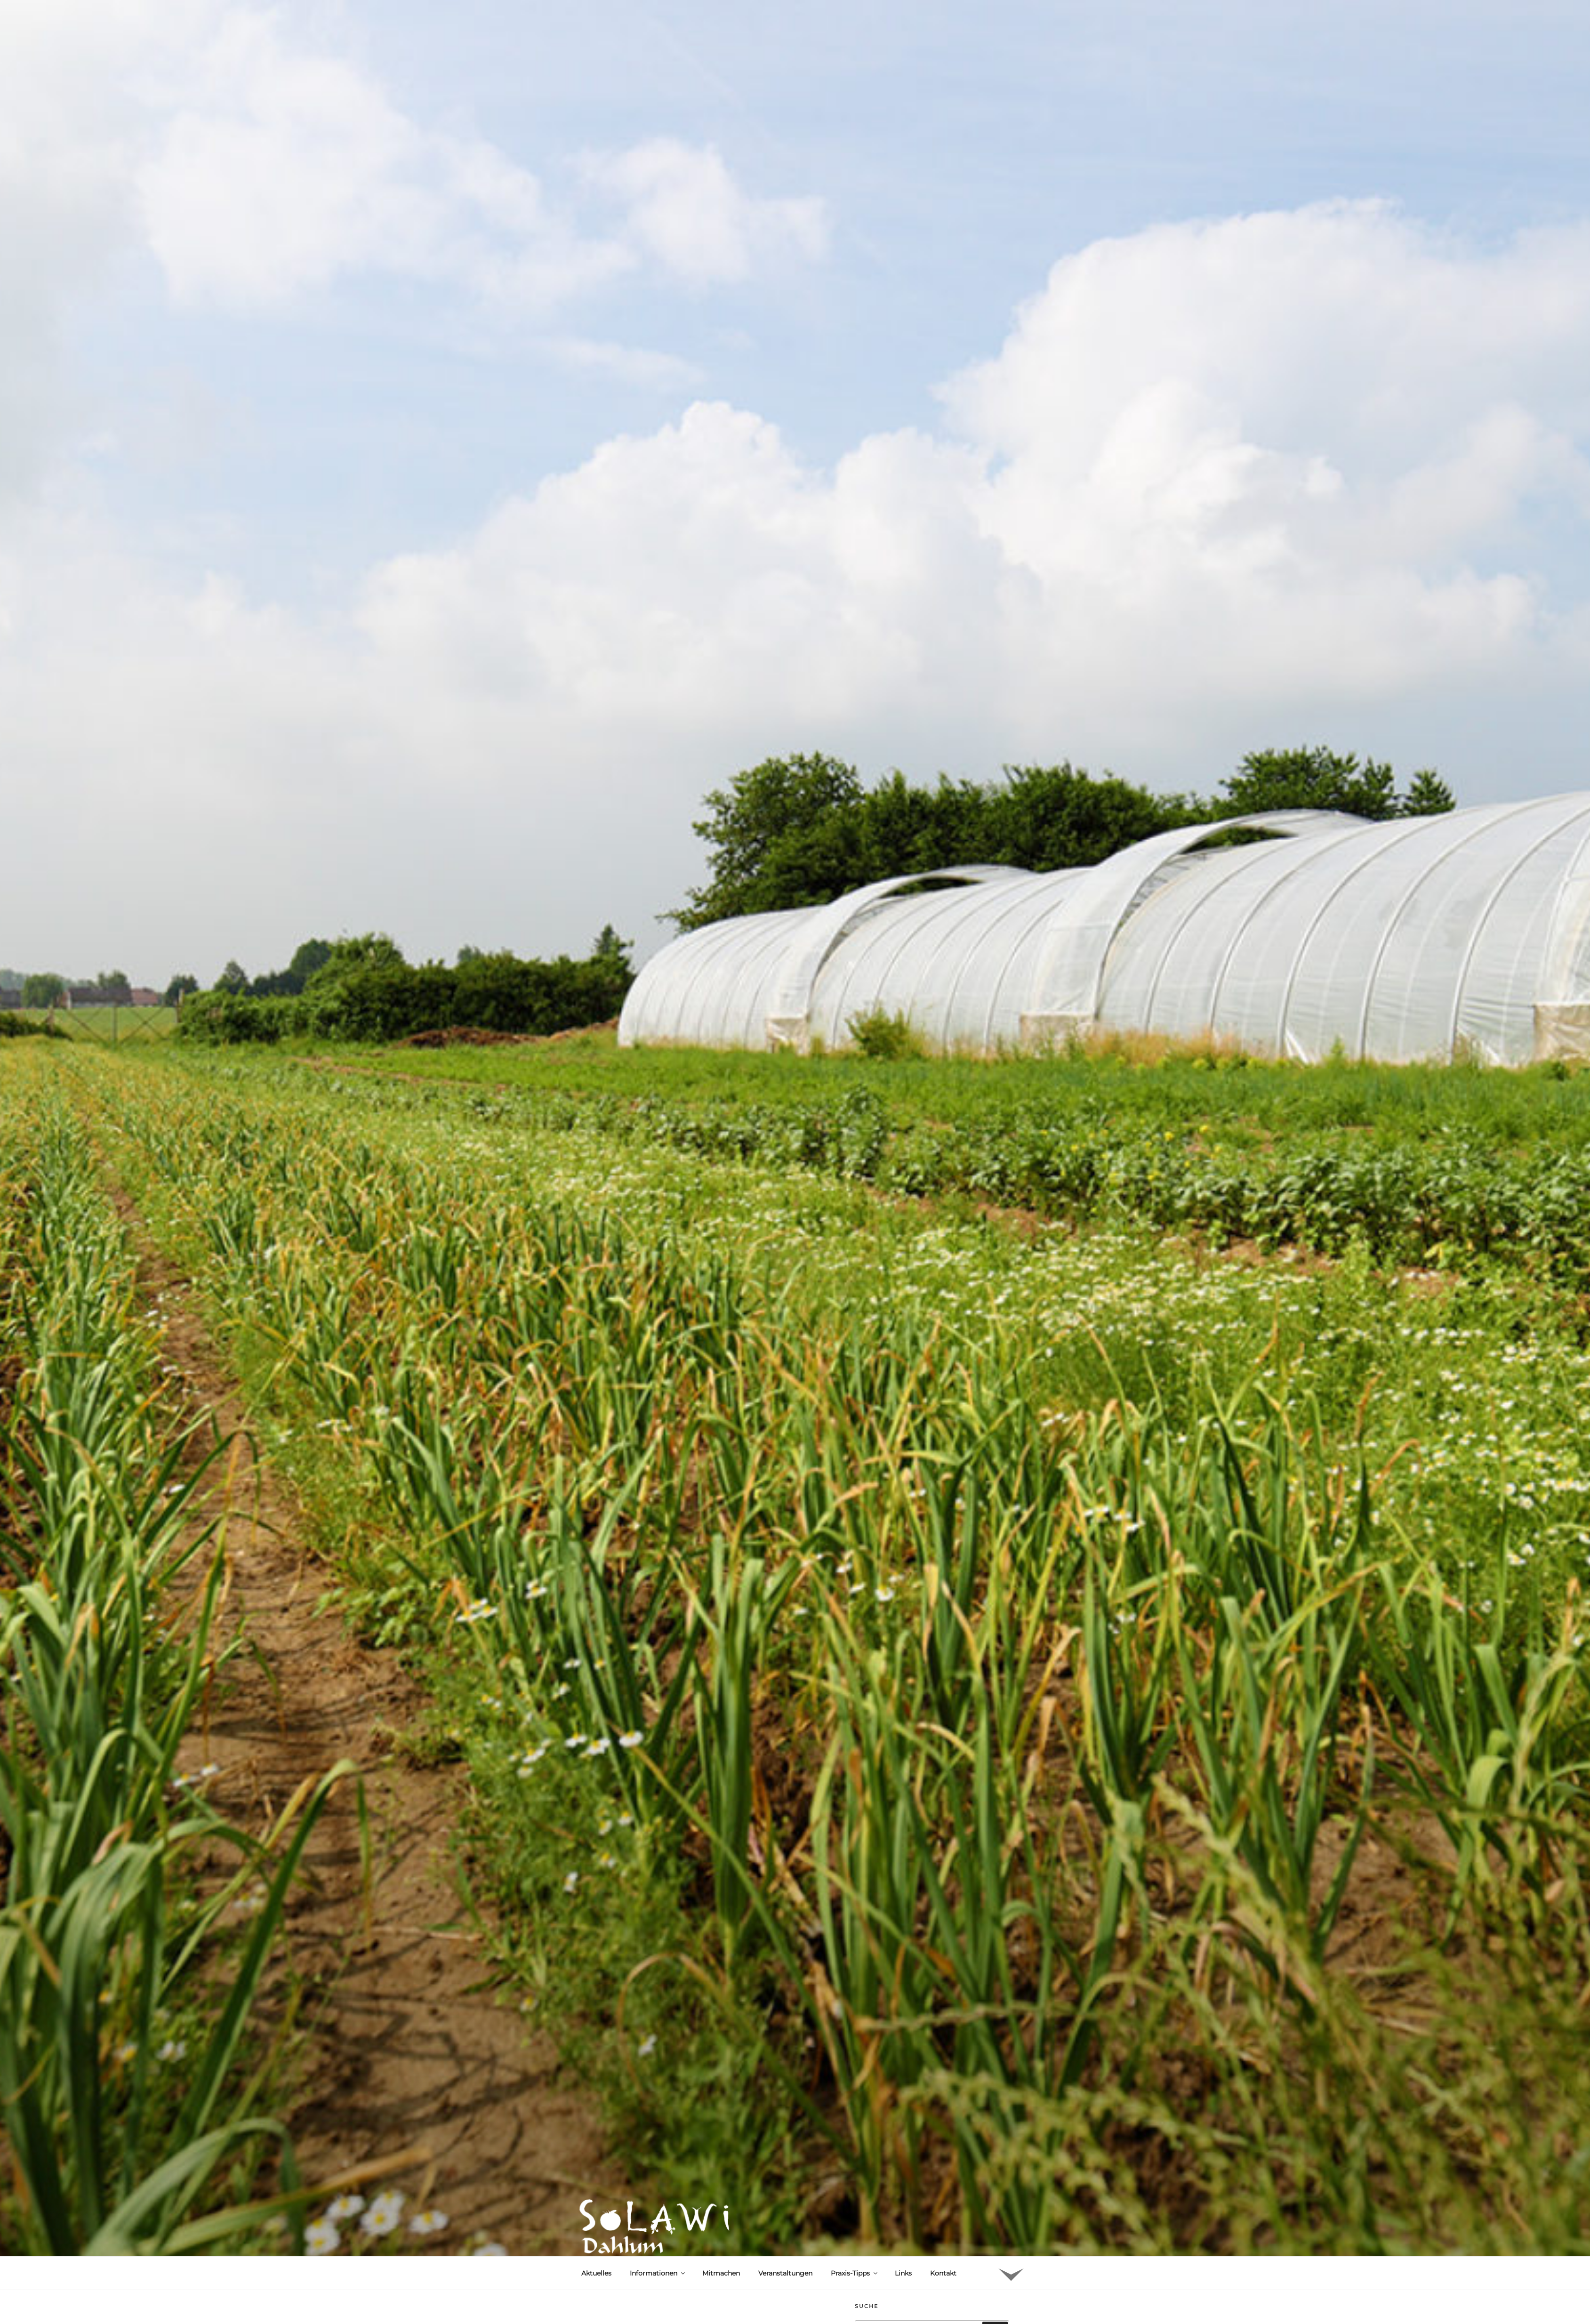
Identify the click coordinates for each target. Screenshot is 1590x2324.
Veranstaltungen (785, 2273)
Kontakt (943, 2273)
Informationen (658, 2273)
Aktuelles (596, 2273)
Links (903, 2273)
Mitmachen (721, 2273)
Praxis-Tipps (855, 2273)
